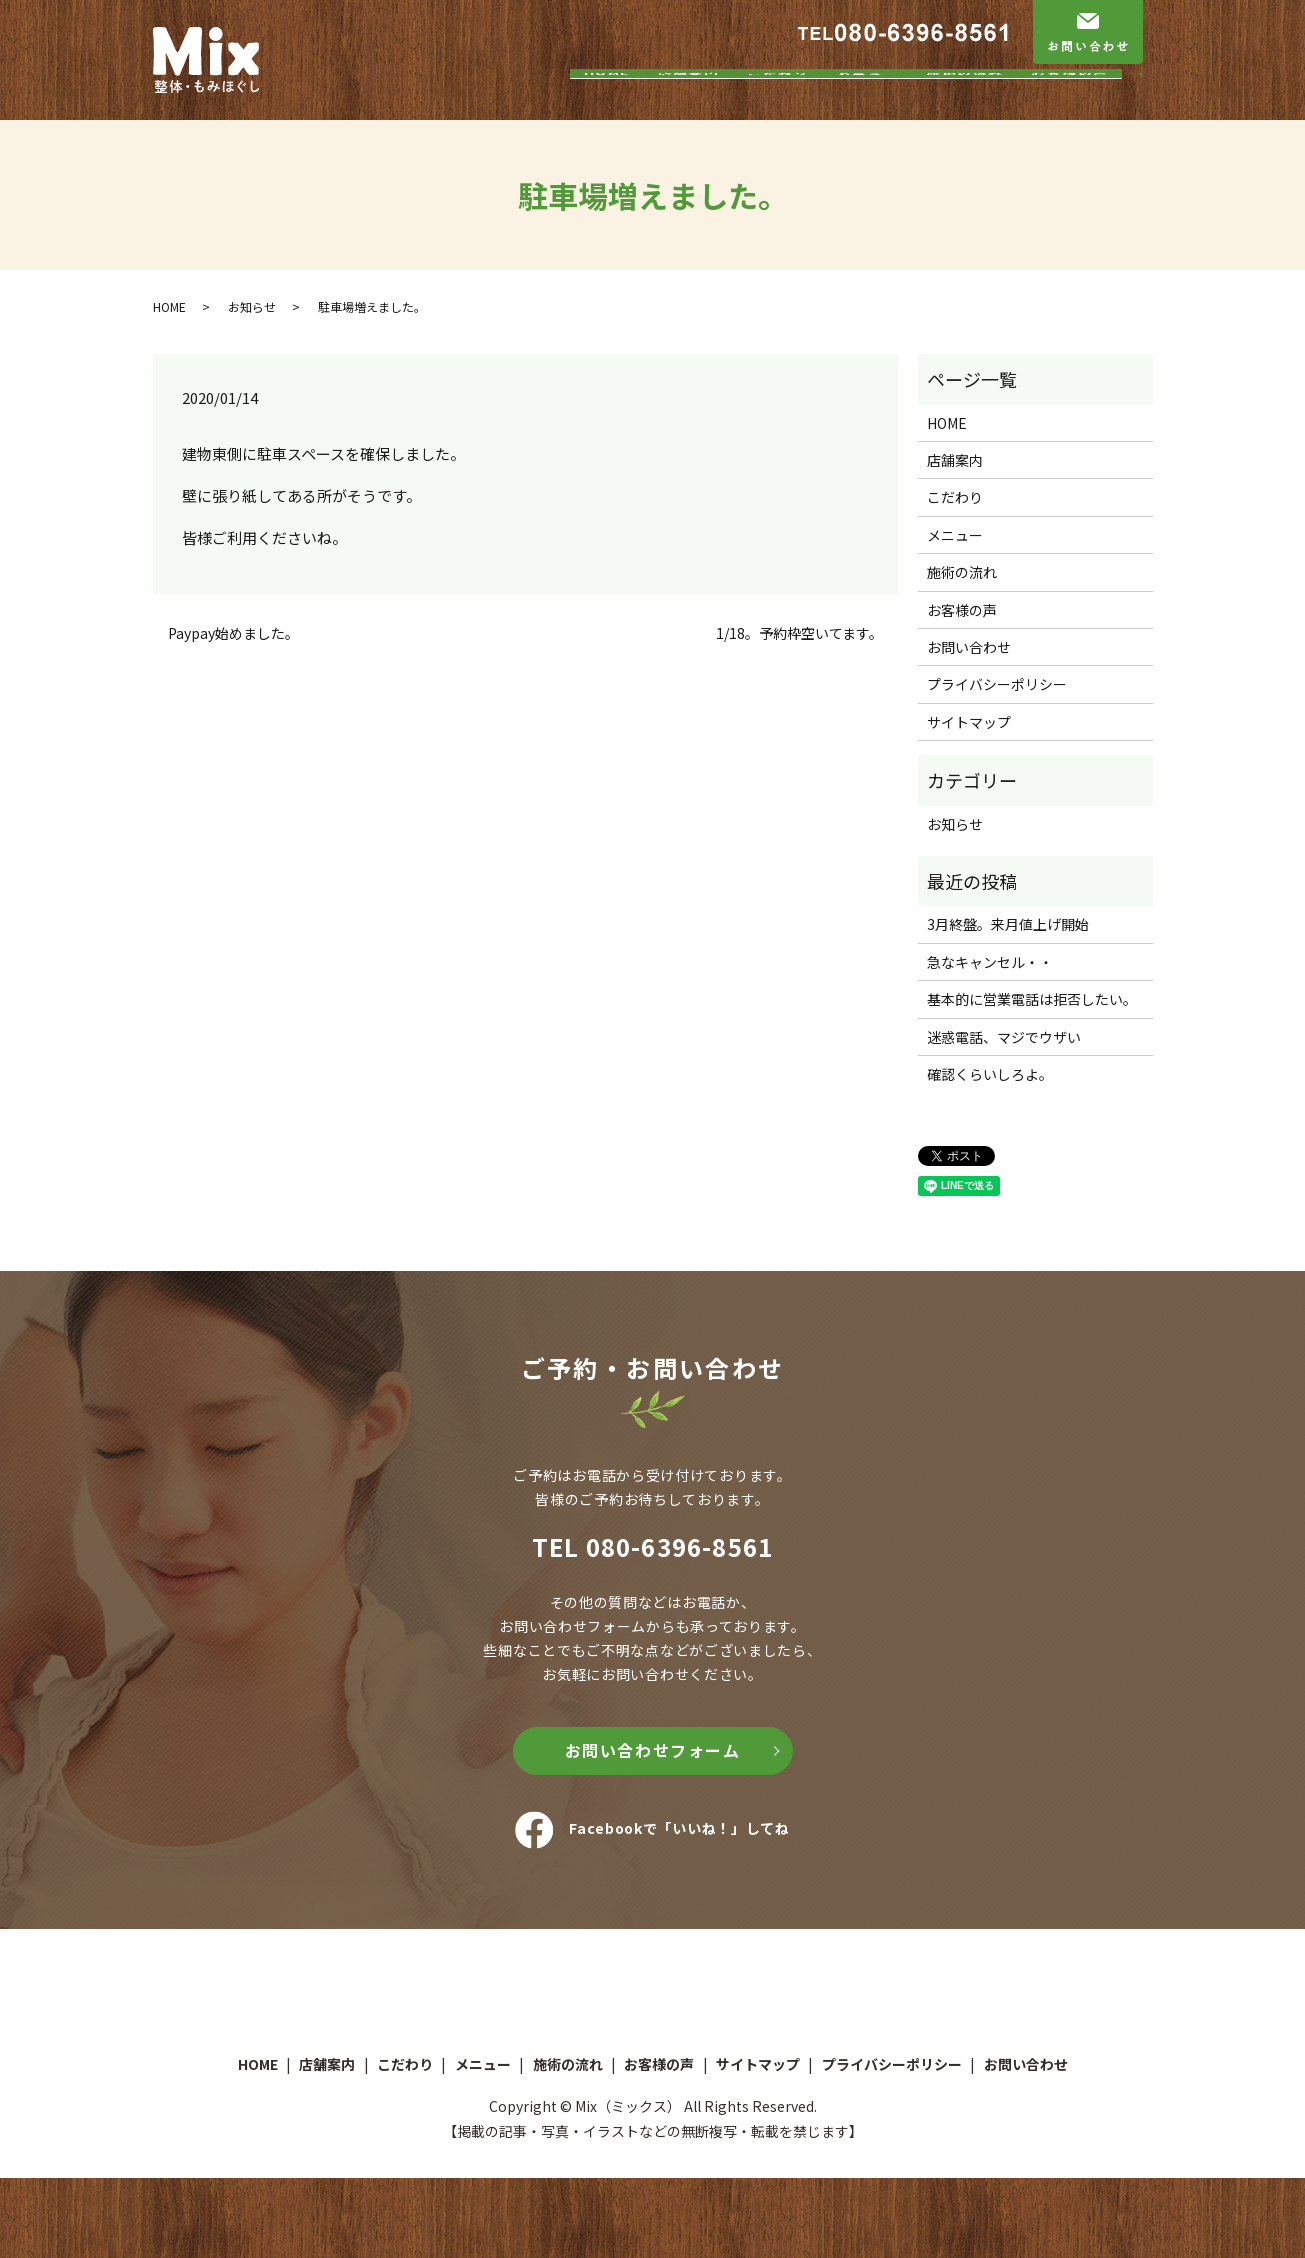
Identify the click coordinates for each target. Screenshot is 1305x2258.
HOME (607, 103)
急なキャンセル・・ (990, 962)
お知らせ (252, 306)
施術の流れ (965, 103)
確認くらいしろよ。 (990, 1074)
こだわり (778, 103)
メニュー (868, 103)
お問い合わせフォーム (653, 1750)
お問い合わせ (969, 647)
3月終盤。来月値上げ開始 (1008, 924)
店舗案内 (689, 103)
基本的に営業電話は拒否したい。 (1032, 999)
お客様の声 (1070, 103)
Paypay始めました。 (233, 633)
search (1146, 104)
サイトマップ (969, 722)
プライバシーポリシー (997, 684)
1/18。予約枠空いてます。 (799, 633)
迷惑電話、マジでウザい (1004, 1037)
